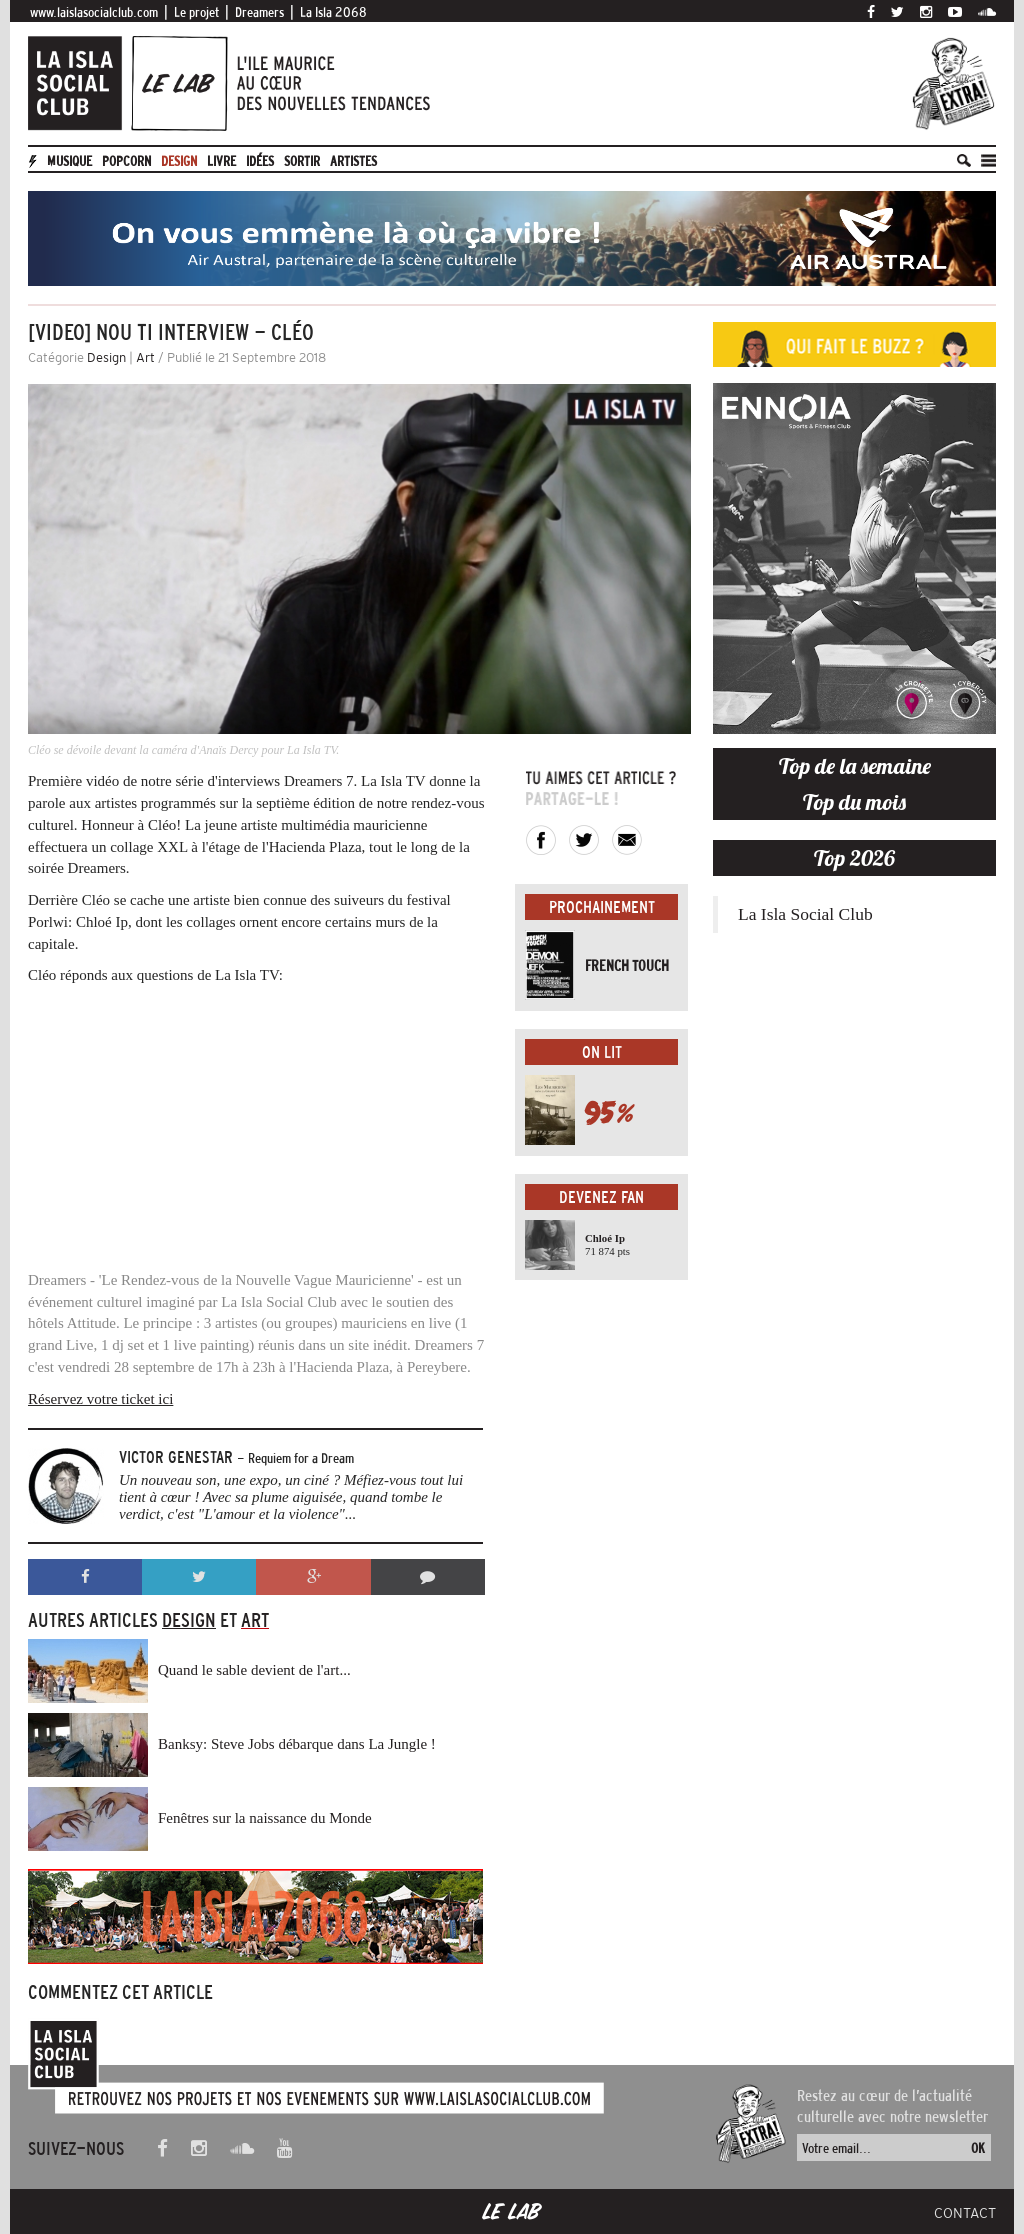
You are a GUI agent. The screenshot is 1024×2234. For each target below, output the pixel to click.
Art (145, 357)
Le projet (196, 12)
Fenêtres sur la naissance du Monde (265, 1818)
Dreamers (259, 12)
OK (978, 2148)
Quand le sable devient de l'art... (254, 1670)
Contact (965, 2213)
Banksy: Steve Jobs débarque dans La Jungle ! (297, 1744)
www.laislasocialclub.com (94, 12)
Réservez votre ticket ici (100, 1399)
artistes (353, 161)
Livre (221, 161)
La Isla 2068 (333, 12)
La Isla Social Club (805, 914)
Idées (260, 161)
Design (179, 161)
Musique (69, 161)
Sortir (302, 161)
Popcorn (126, 161)
